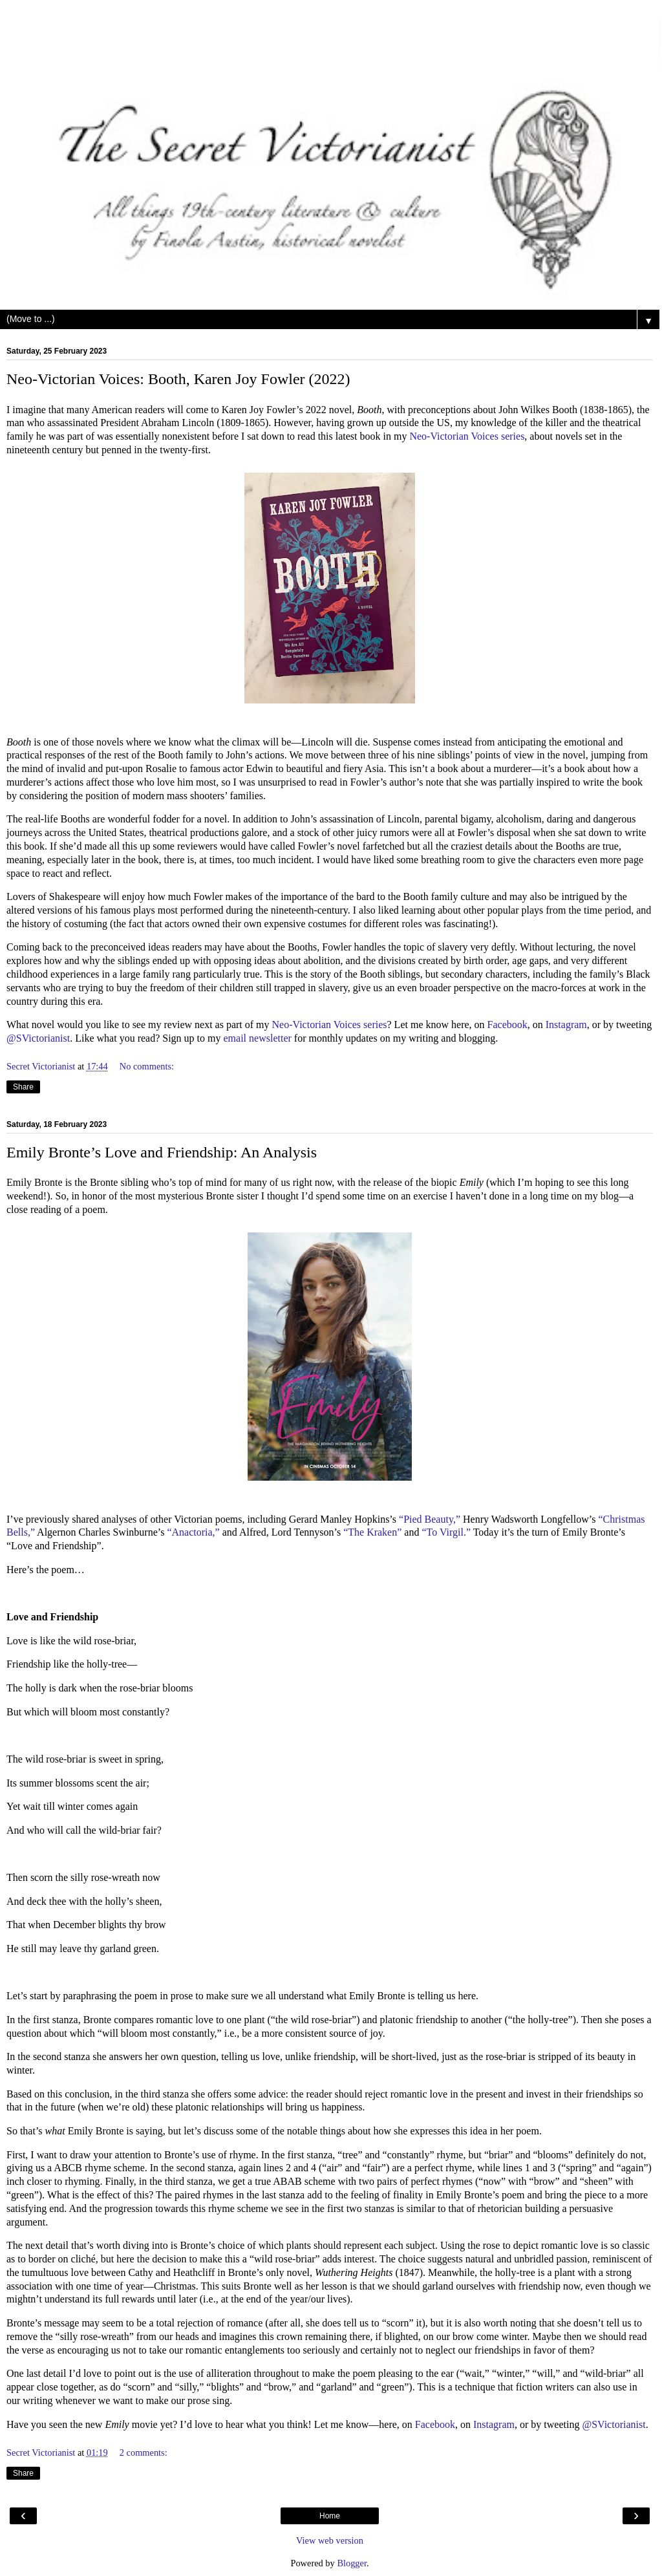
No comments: (147, 1066)
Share (23, 1086)
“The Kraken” (372, 1532)
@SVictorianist (38, 1038)
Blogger (352, 2563)
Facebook (507, 1024)
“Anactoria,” (193, 1532)
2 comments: (143, 2452)
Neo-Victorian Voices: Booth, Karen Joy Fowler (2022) (178, 378)
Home (329, 2515)
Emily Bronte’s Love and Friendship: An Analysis (161, 1152)
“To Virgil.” (446, 1532)
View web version (329, 2540)
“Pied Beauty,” (429, 1519)
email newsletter (258, 1038)
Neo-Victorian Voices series (466, 436)
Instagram (566, 1024)
